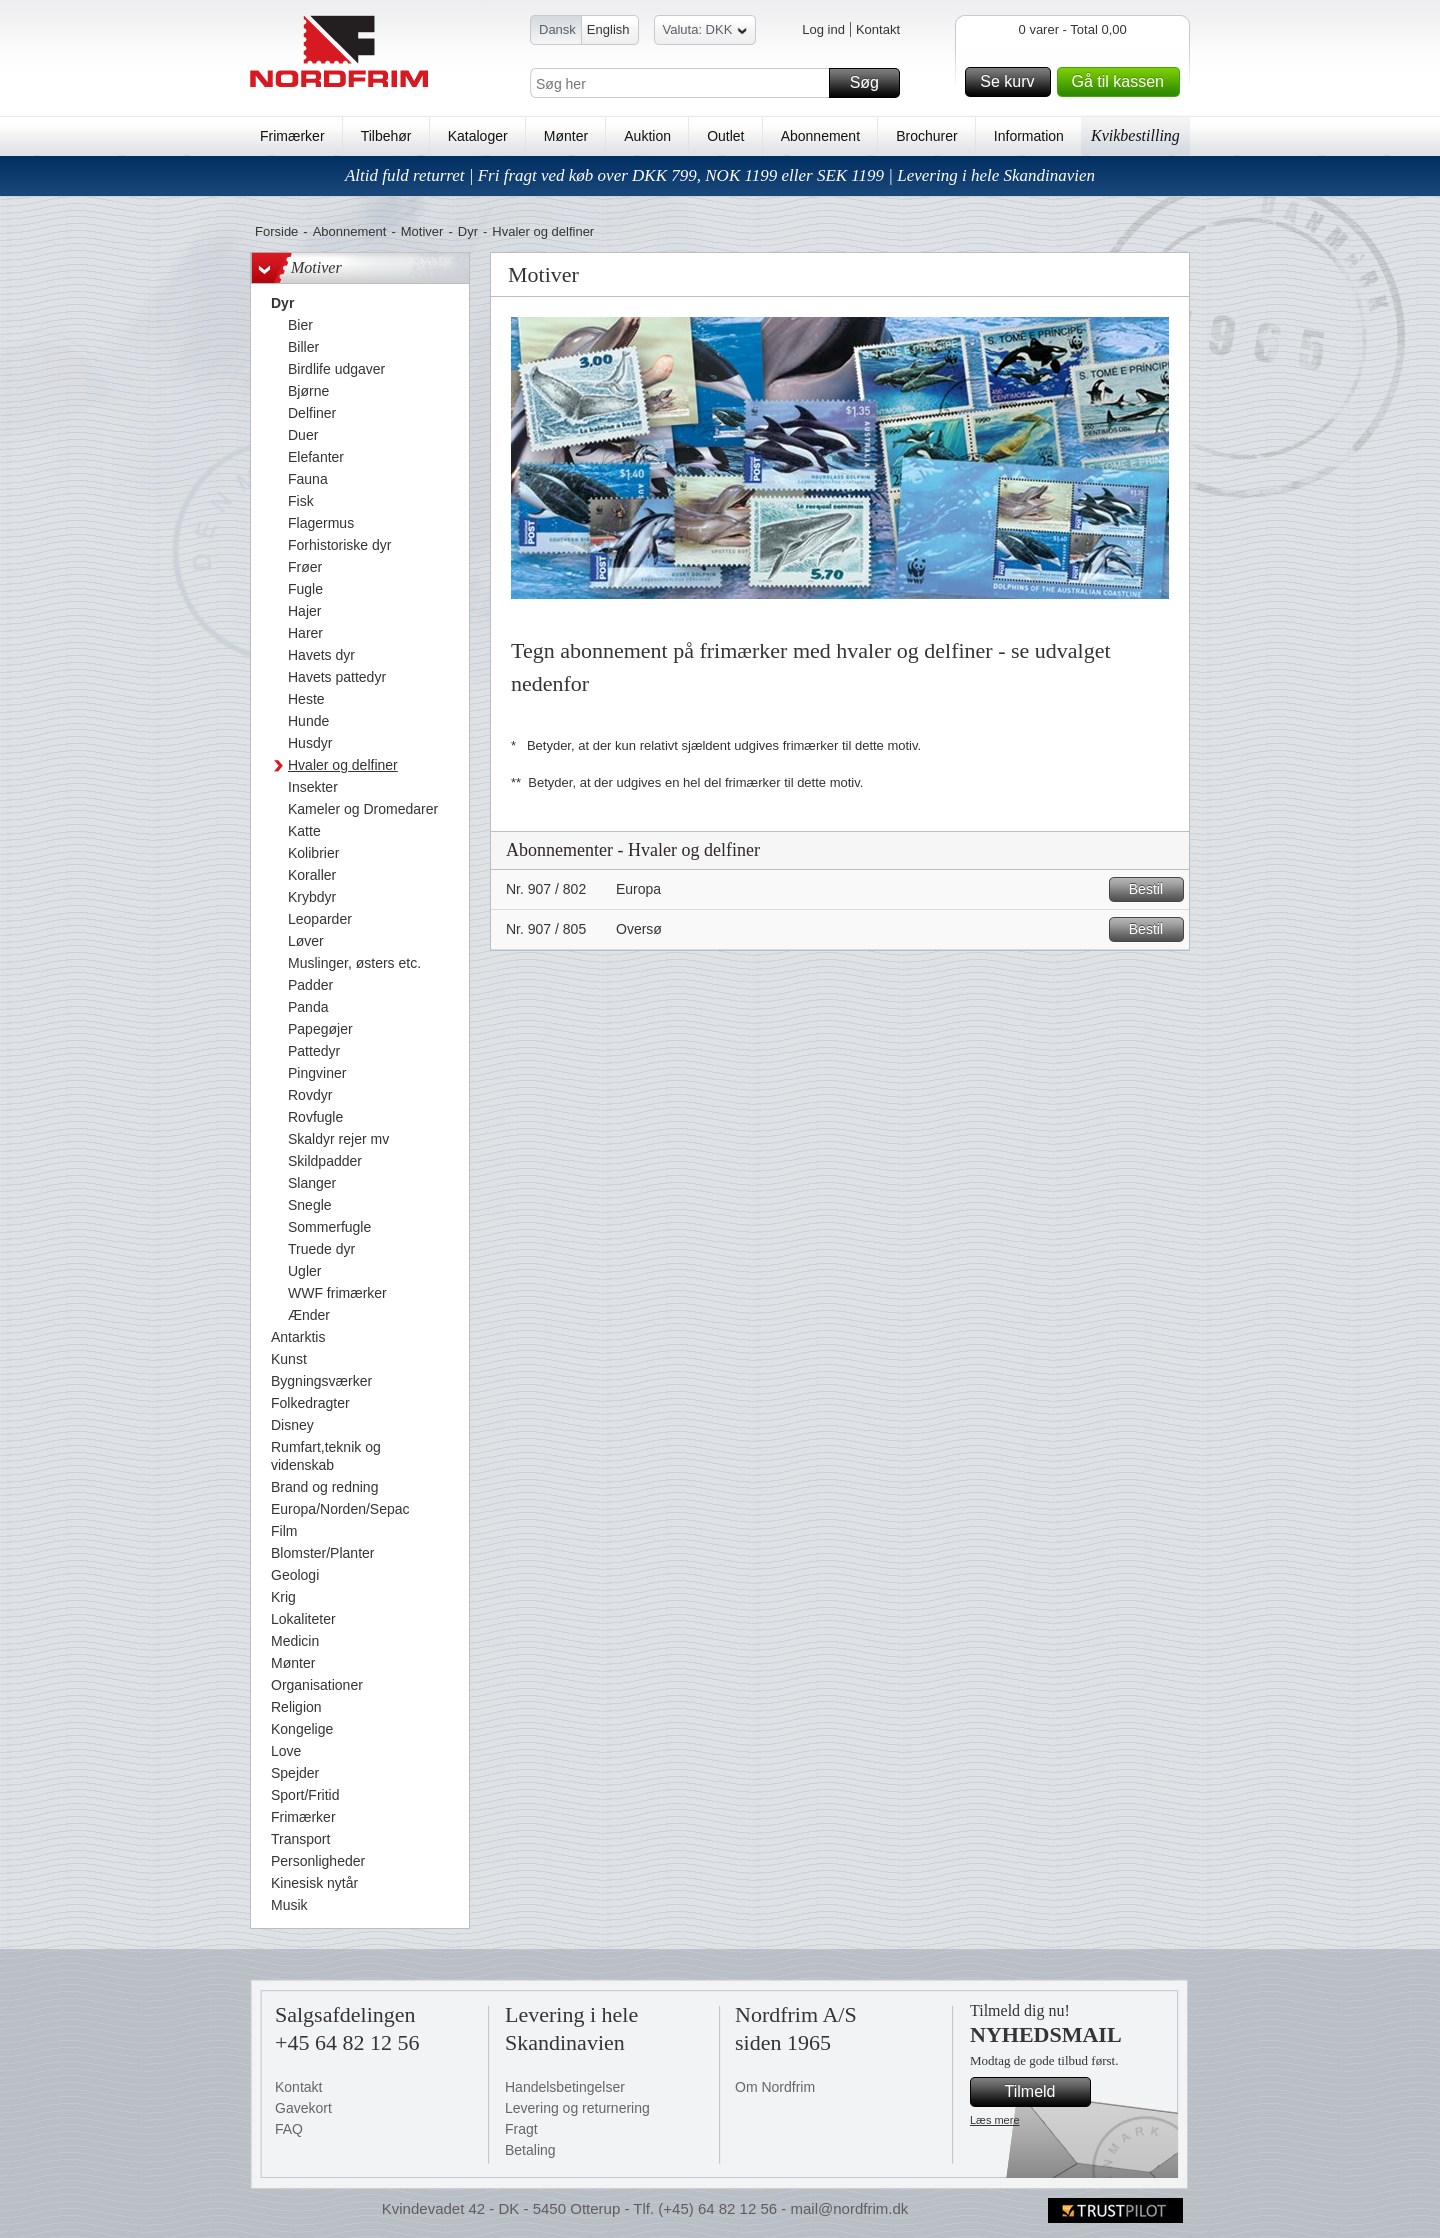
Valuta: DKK (705, 32)
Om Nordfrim (775, 2087)
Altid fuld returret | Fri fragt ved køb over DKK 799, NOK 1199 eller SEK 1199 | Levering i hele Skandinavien (720, 175)
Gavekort (303, 2108)
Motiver (422, 231)
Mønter (566, 136)
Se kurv (1012, 82)
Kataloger (478, 136)
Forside (276, 231)
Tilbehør (386, 136)
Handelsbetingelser (565, 2087)
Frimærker (292, 136)
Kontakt (878, 29)
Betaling (530, 2150)
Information (1029, 136)
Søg (872, 83)
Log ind (823, 29)
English (608, 29)
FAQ (289, 2129)
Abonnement (820, 136)
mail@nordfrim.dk (849, 2208)
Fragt (521, 2129)
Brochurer (926, 136)
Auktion (647, 136)
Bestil (1153, 889)
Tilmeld (1045, 2092)
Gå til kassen (1123, 82)
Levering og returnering (577, 2108)
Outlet (725, 136)
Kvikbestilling (1135, 135)
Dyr (468, 231)
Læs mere (995, 2120)
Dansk (557, 29)
